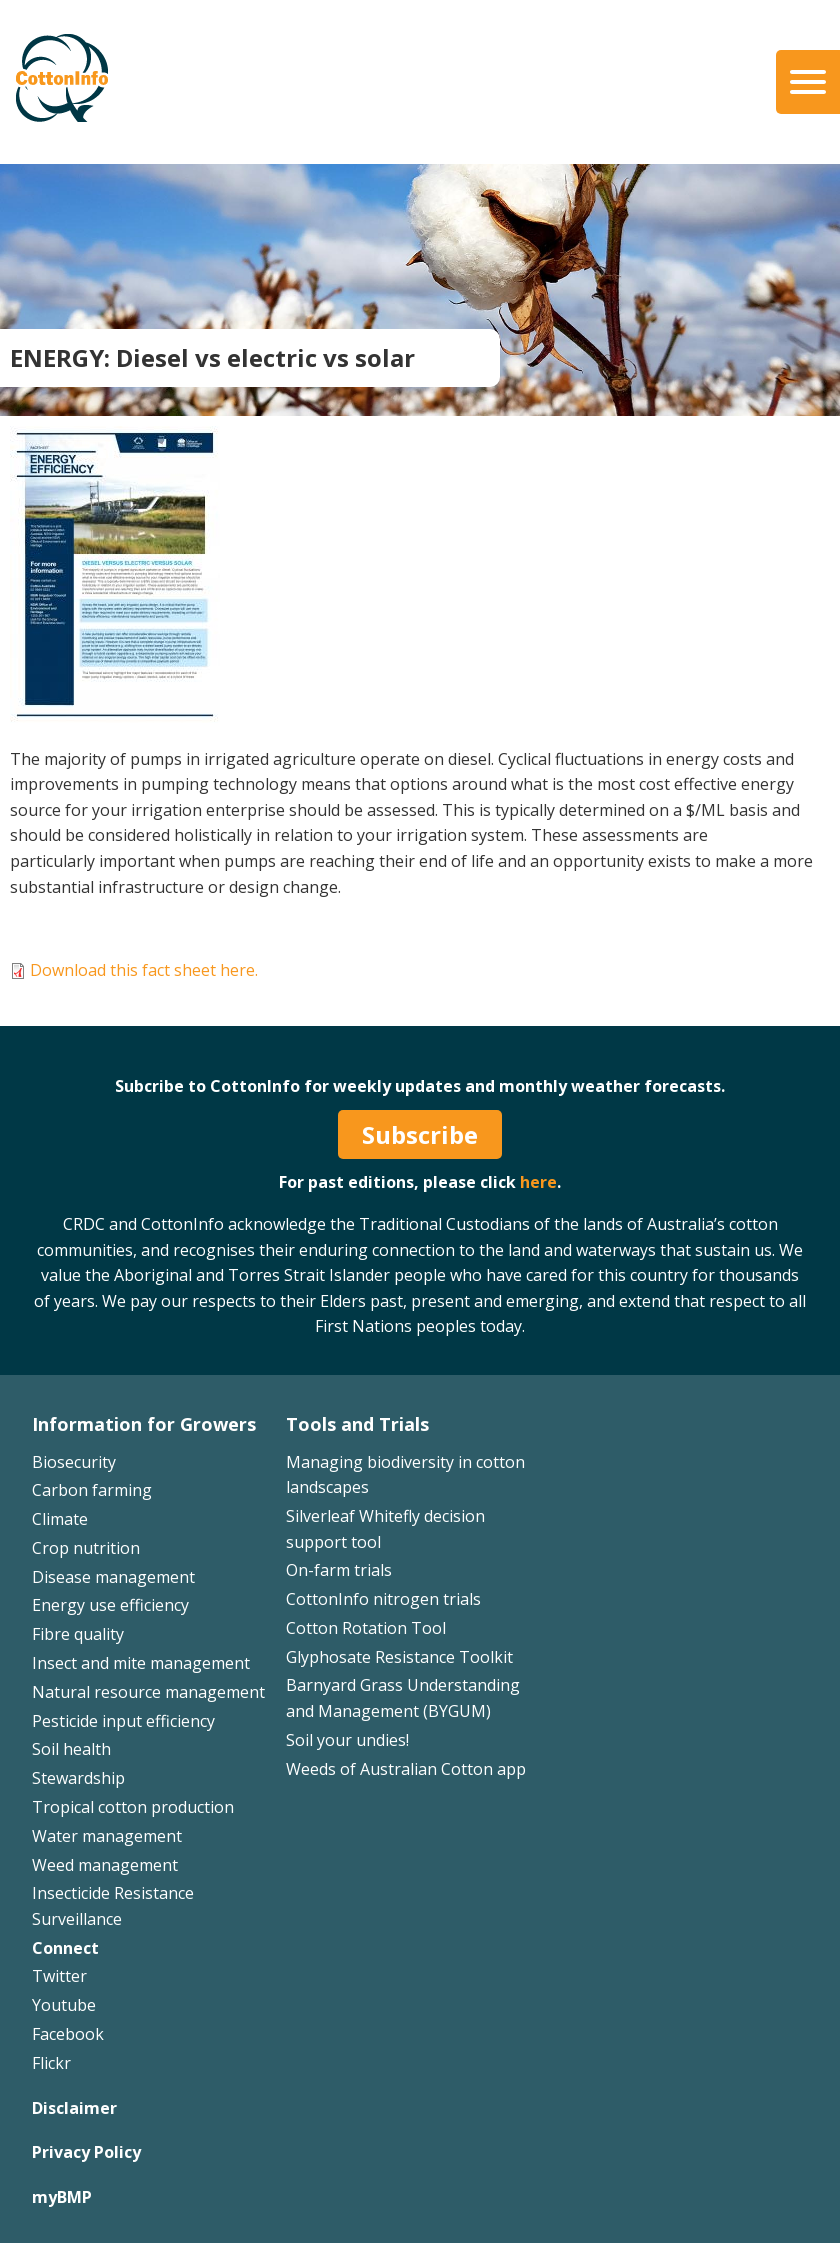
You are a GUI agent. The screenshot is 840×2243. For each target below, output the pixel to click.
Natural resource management (148, 1692)
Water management (107, 1836)
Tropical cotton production (133, 1807)
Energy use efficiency (110, 1605)
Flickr (51, 2063)
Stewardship (78, 1778)
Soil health (71, 1749)
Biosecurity (74, 1462)
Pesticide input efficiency (123, 1721)
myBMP (62, 2197)
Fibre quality (78, 1634)
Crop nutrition (86, 1548)
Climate (60, 1519)
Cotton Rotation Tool (366, 1628)
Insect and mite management (141, 1663)
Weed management (105, 1865)
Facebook (68, 2034)
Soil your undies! (347, 1740)
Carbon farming (92, 1490)
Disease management (113, 1577)
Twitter (59, 1976)
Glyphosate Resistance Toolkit (399, 1657)
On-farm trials (339, 1570)
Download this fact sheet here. (144, 970)
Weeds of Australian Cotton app (406, 1769)
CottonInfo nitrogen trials (383, 1599)
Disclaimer (74, 2108)
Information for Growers (144, 1424)
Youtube (64, 2005)
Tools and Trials (357, 1424)
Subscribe (420, 1134)
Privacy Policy (86, 2152)
